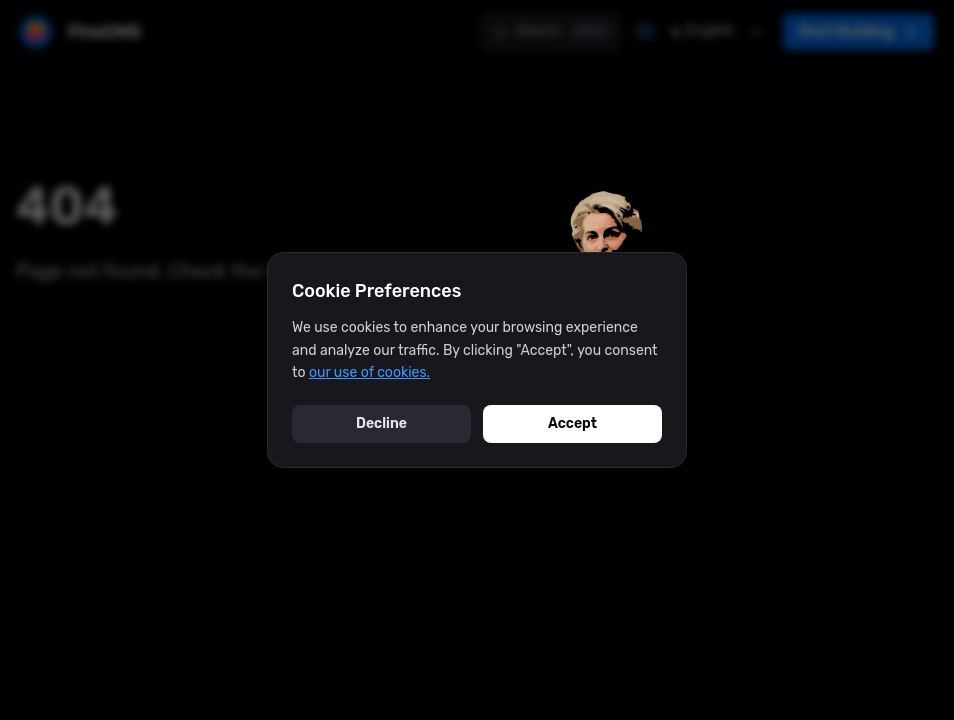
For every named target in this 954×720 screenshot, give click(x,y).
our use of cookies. (369, 372)
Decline (381, 423)
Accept (572, 423)
